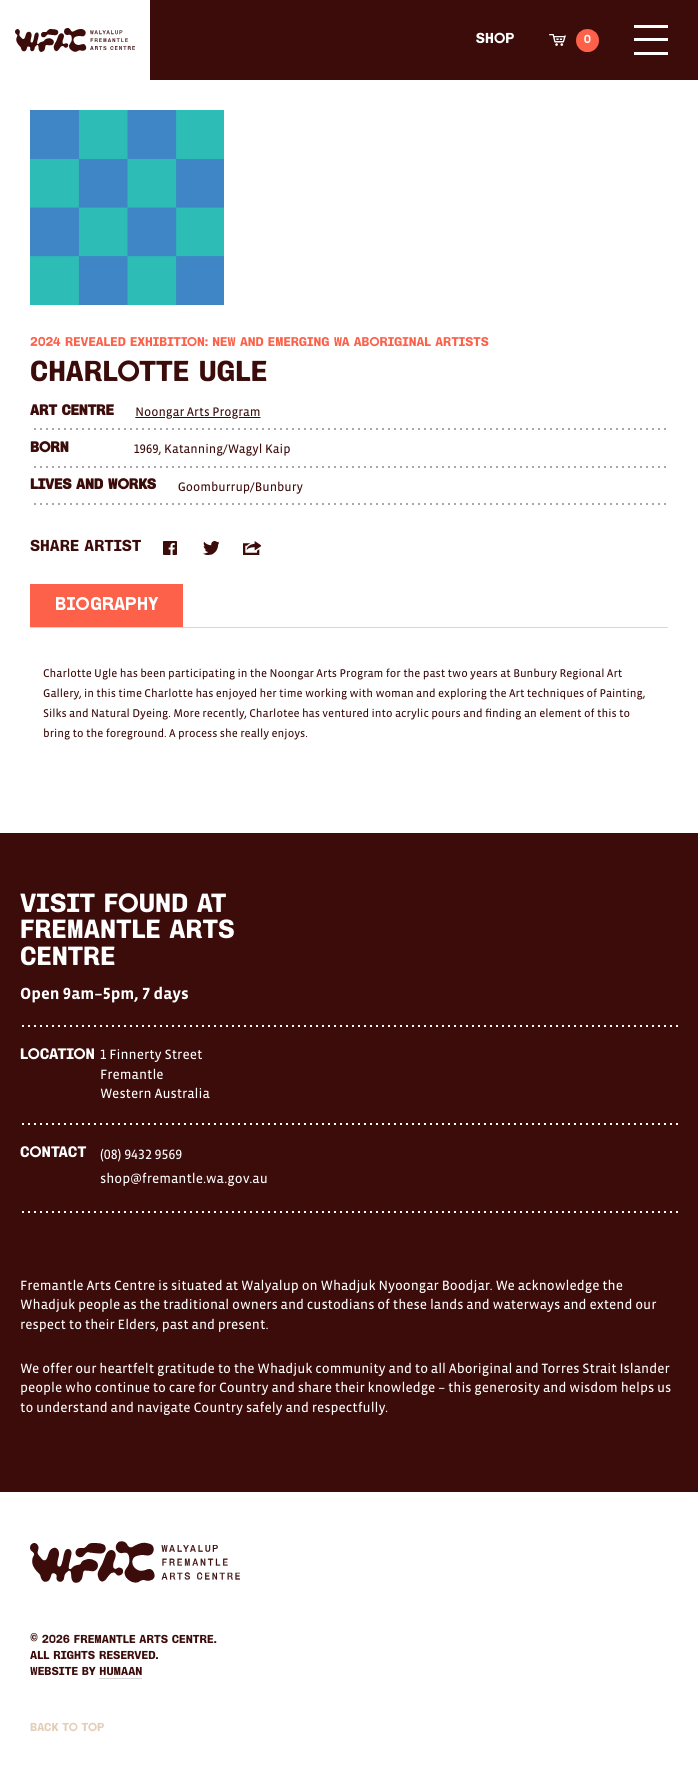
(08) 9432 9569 (141, 1154)
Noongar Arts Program (197, 411)
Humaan (120, 1672)
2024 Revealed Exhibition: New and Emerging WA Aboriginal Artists (259, 343)
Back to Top (67, 1728)
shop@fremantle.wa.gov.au (184, 1178)
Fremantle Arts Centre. (145, 1640)
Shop (495, 39)
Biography (106, 606)
